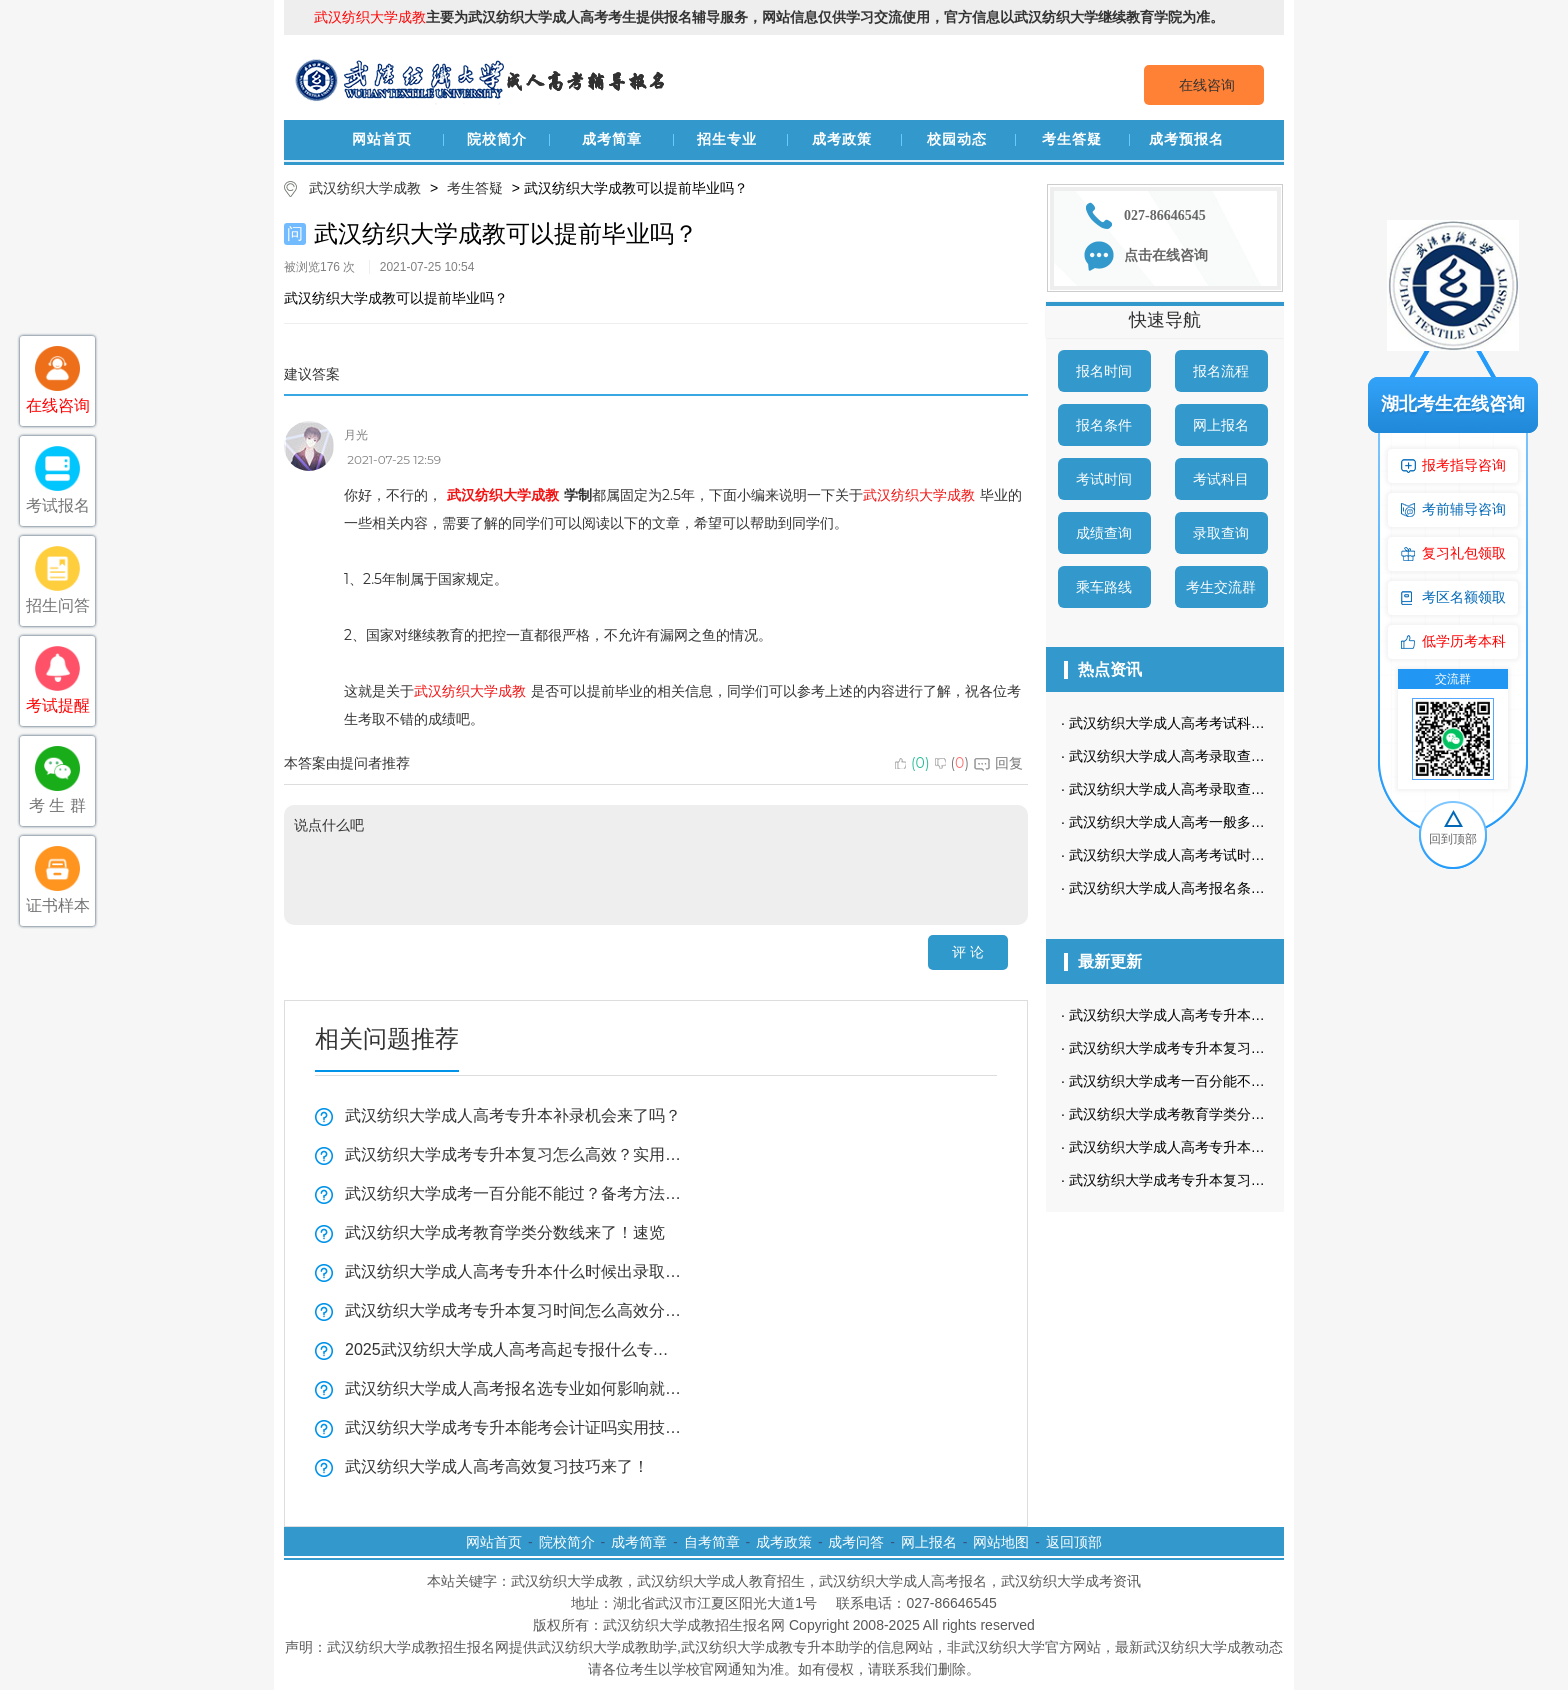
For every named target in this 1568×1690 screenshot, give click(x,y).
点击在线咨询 (1166, 255)
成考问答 (856, 1542)
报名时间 (1104, 371)
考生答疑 (1072, 139)
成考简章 (612, 139)
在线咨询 (1207, 85)
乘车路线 (1104, 587)
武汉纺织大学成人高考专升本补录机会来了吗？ (513, 1115)
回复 (998, 763)
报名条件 (1104, 425)
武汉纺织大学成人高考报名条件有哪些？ (1195, 888)
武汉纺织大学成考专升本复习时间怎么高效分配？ (514, 1310)
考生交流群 (1221, 587)
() (912, 763)
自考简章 (712, 1542)
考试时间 (1104, 479)
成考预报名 (1186, 139)
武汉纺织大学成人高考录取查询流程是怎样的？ (1216, 789)
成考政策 (842, 139)
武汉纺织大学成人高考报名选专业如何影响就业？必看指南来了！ (514, 1388)
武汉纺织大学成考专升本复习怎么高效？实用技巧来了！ (514, 1154)
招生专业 (727, 139)
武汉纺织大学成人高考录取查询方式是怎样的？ (1216, 756)
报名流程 (1221, 371)
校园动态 (957, 139)
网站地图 (1001, 1542)
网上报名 (1221, 425)
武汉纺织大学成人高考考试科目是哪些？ (1195, 723)
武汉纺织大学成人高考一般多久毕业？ (1188, 822)
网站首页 (382, 139)
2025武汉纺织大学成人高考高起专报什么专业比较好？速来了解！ (514, 1349)
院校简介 (497, 139)
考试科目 (1221, 479)
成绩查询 (1104, 533)
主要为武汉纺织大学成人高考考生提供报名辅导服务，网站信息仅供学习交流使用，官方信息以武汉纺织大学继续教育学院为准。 (769, 17)
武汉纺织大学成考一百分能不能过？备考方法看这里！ (514, 1193)
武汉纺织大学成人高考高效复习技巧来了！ (497, 1466)
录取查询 (1221, 533)
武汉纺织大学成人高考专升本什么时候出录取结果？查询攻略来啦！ (514, 1271)
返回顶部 (1074, 1542)
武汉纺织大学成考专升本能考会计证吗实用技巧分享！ (514, 1427)
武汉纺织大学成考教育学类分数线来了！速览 (505, 1232)
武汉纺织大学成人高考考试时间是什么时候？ (1209, 855)
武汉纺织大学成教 (365, 188)
